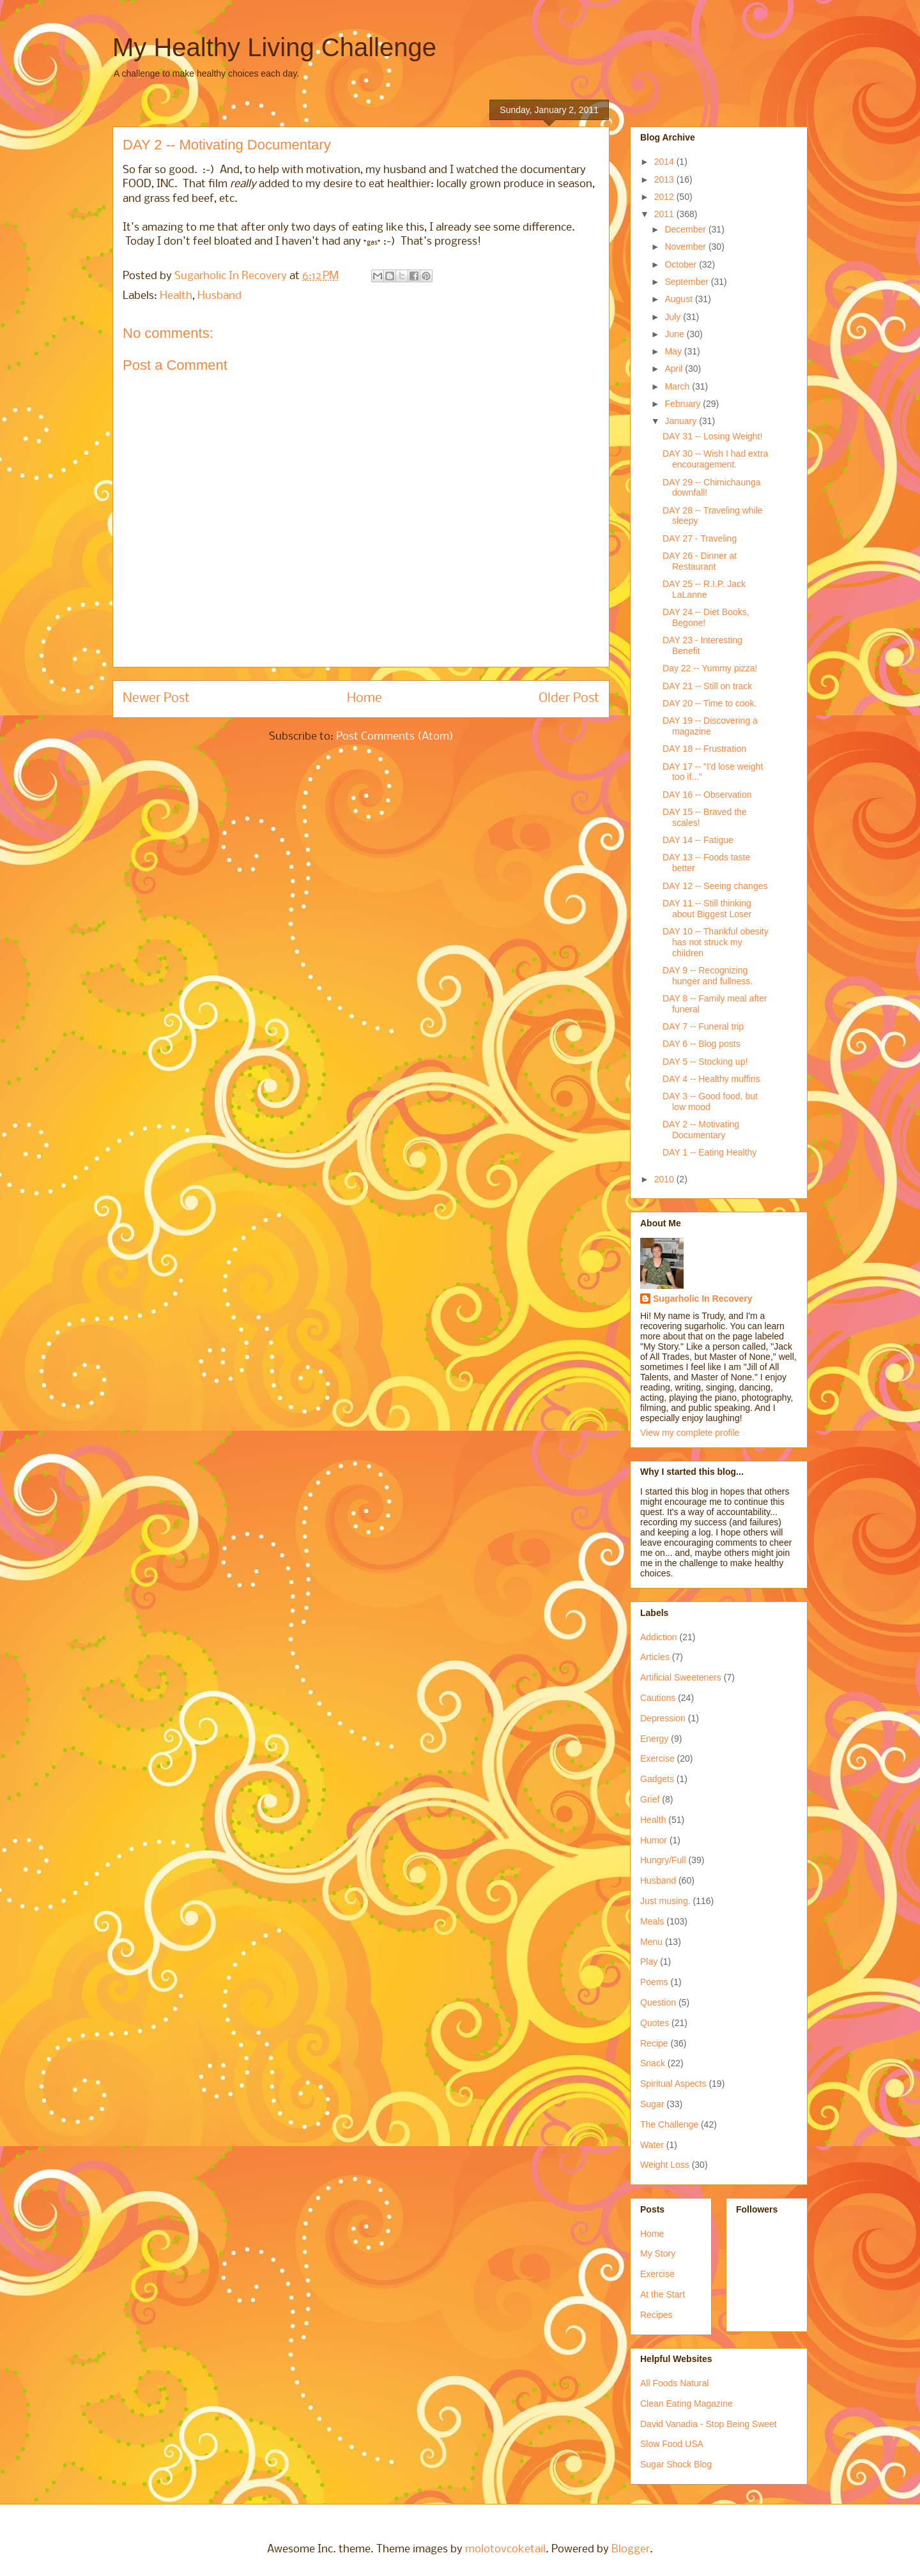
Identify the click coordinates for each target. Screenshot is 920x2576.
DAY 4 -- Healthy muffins (711, 1079)
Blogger (630, 2549)
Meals (652, 1921)
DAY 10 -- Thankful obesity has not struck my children (716, 942)
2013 (665, 179)
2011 (665, 214)
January (681, 421)
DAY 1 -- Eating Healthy (709, 1152)
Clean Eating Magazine (686, 2403)
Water (652, 2145)
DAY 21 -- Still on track (707, 686)
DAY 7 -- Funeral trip (703, 1026)
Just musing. (665, 1901)
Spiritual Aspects (673, 2083)
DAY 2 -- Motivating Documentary (701, 1129)
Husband (219, 296)
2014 (665, 161)
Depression (663, 1718)
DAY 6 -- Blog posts (701, 1044)
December (686, 229)
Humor (653, 1840)
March (678, 386)
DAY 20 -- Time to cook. (709, 703)
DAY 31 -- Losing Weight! (712, 436)
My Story (657, 2253)
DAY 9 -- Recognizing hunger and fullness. (708, 975)
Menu (651, 1942)
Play (648, 1961)
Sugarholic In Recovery (703, 1298)
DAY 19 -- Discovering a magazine (710, 725)
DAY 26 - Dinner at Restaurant (700, 561)
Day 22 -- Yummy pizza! (710, 668)
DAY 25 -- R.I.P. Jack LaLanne (704, 589)
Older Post (569, 698)
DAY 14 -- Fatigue (698, 840)
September (687, 282)
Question (658, 2002)
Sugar (652, 2104)
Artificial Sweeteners (680, 1677)
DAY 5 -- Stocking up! (705, 1061)
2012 (665, 197)
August (679, 299)
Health (176, 296)
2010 (665, 1179)
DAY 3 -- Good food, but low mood (710, 1101)
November (686, 246)
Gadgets (657, 1779)
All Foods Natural (674, 2383)
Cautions (657, 1698)
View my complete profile (689, 1433)
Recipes (656, 2315)
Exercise (657, 1758)
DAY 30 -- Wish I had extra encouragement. (715, 458)
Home (364, 698)
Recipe (654, 2043)
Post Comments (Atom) (395, 737)
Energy (654, 1739)
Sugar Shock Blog (676, 2464)
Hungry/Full (663, 1860)
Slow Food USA (671, 2444)
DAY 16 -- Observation (707, 794)
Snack (652, 2063)
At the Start (662, 2294)
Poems (654, 1982)
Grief (649, 1799)
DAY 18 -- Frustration (704, 748)
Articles (655, 1657)
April (674, 368)
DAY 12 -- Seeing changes (715, 886)
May (674, 351)
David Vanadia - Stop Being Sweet (708, 2424)
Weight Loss (664, 2165)
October (681, 264)
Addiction (658, 1637)
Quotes (654, 2023)
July (673, 317)
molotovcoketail (505, 2549)
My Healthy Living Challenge (274, 47)
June (675, 334)
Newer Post (156, 698)
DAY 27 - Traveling (700, 538)
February (683, 404)
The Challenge (669, 2124)
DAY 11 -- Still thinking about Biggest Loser (707, 908)
